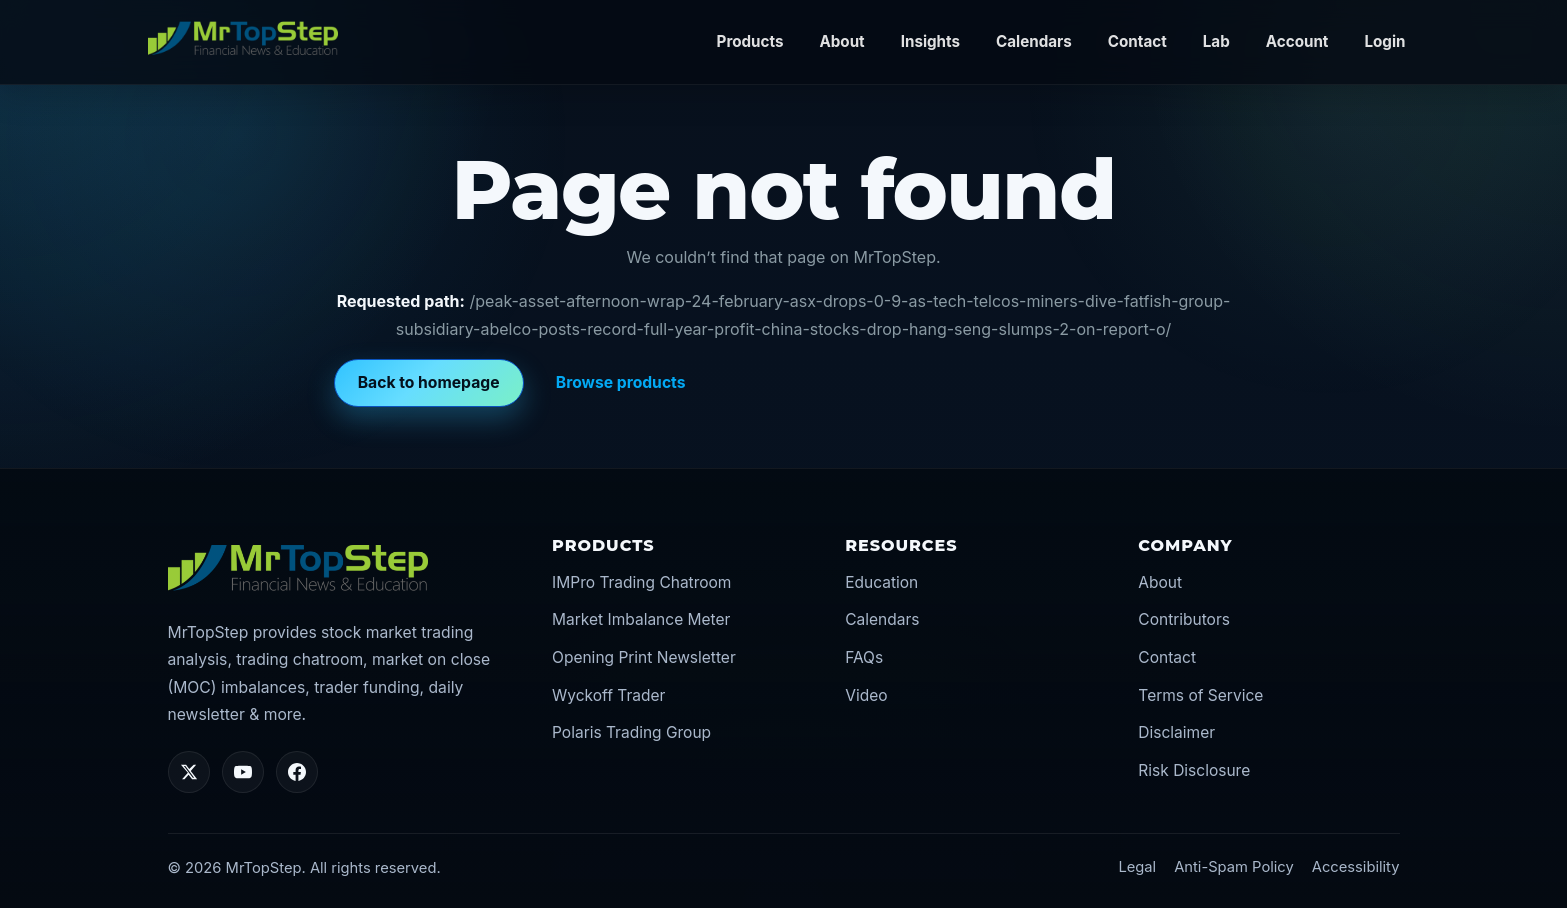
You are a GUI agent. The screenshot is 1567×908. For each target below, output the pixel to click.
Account (1297, 41)
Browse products (621, 382)
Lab (1216, 41)
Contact (1137, 41)
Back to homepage (429, 382)
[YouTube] (243, 772)
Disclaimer (1176, 732)
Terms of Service (1200, 695)
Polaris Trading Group (631, 732)
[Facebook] (297, 772)
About (841, 41)
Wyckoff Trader (608, 695)
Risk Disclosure (1194, 770)
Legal (1137, 867)
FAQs (864, 657)
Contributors (1184, 619)
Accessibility (1356, 867)
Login (1384, 41)
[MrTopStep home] (243, 38)
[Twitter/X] (189, 772)
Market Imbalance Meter (641, 619)
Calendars (1034, 41)
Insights (930, 41)
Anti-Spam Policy (1234, 867)
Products (750, 41)
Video (866, 695)
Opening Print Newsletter (644, 657)
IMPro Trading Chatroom (641, 582)
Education (881, 582)
